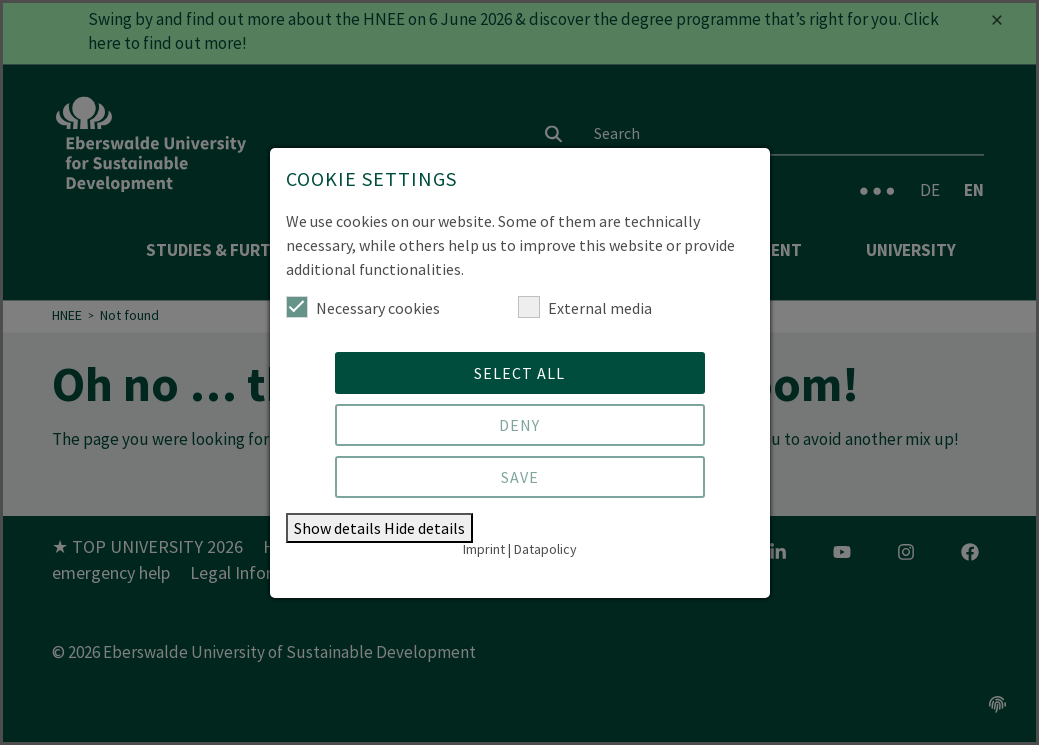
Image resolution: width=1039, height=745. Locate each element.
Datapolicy (545, 549)
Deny (519, 425)
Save (520, 477)
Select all (519, 373)
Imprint (484, 549)
